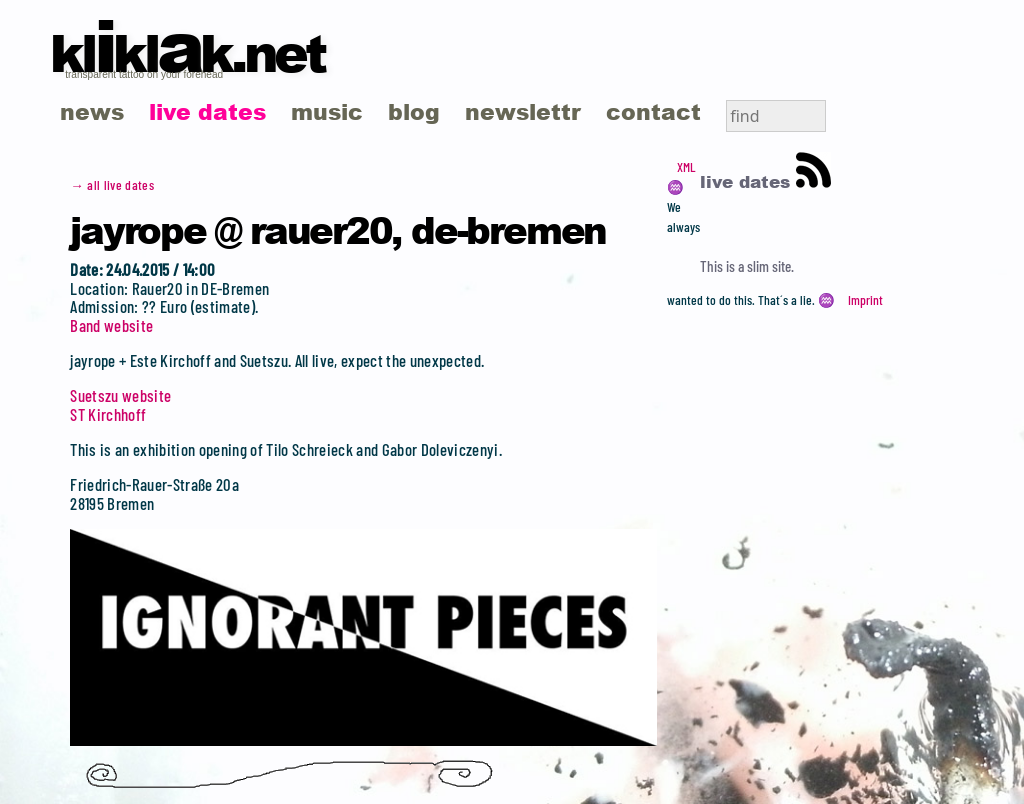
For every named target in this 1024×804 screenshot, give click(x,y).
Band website (111, 325)
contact (653, 111)
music (327, 111)
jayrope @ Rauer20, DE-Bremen (338, 229)
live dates (207, 111)
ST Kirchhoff (108, 414)
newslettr (523, 111)
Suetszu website (120, 395)
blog (414, 111)
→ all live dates (112, 185)
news (92, 111)
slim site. (770, 266)
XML (686, 167)
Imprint (865, 300)
